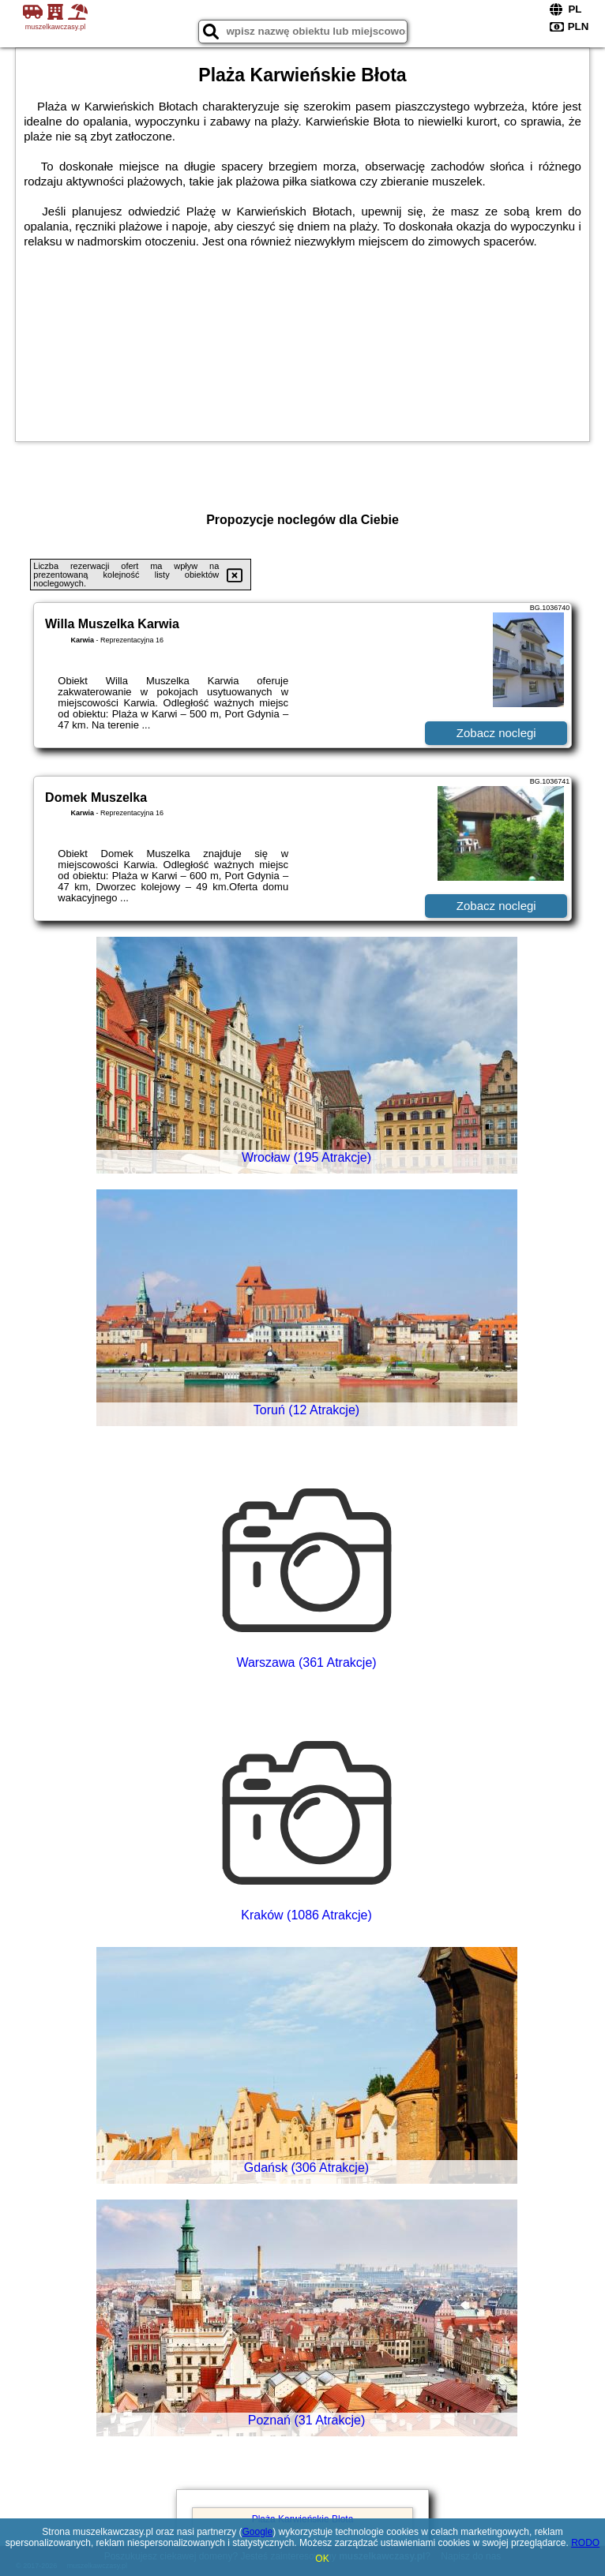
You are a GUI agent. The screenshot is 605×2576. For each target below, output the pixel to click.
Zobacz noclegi (496, 732)
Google (257, 2531)
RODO (585, 2542)
